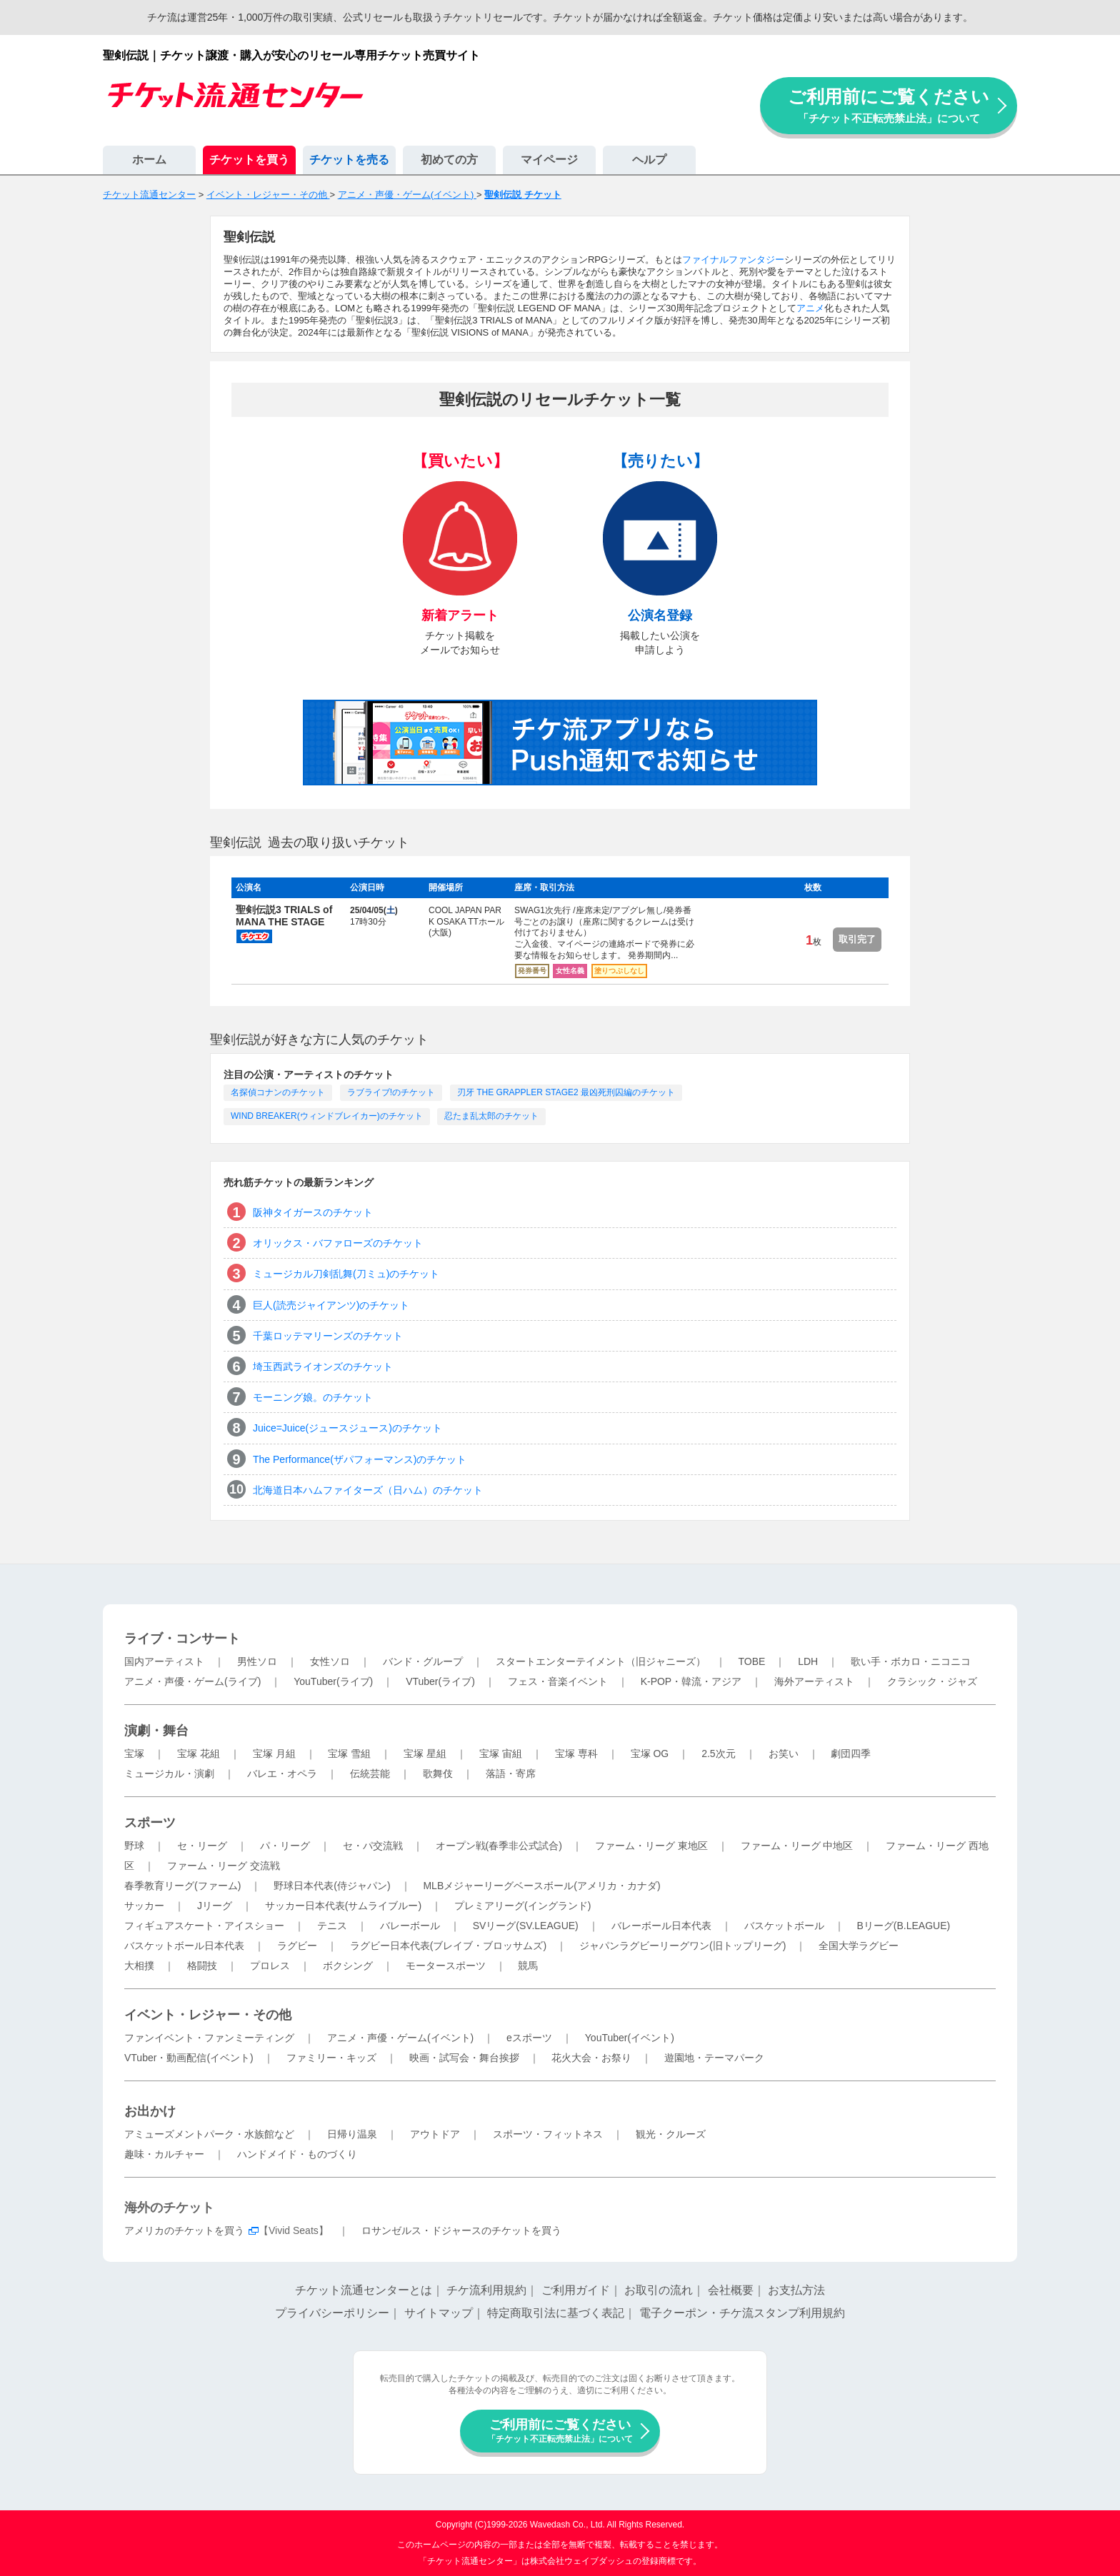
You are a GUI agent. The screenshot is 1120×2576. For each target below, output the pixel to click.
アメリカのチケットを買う (184, 2230)
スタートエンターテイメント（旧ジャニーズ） (601, 1661)
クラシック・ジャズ (932, 1681)
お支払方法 (796, 2290)
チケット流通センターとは (363, 2290)
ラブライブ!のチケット (391, 1092)
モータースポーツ (446, 1965)
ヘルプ (649, 160)
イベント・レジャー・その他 (207, 2015)
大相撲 (139, 1965)
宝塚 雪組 (349, 1753)
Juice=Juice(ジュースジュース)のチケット (347, 1428)
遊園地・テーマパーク (714, 2057)
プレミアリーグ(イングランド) (522, 1905)
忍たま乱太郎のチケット (491, 1116)
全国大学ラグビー (859, 1945)
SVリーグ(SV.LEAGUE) (526, 1925)
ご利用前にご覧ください (888, 105)
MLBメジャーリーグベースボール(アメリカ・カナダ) (541, 1885)
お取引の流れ (658, 2290)
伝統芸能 (370, 1773)
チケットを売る (349, 160)
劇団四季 (851, 1753)
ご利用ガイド (575, 2290)
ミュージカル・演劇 (169, 1773)
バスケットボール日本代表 (184, 1945)
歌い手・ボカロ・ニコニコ (911, 1661)
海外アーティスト (814, 1681)
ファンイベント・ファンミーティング (209, 2037)
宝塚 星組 (425, 1753)
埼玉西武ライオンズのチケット (323, 1366)
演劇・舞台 (156, 1731)
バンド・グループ (423, 1661)
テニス (332, 1925)
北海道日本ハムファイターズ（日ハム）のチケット (368, 1490)
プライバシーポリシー (332, 2313)
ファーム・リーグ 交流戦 (223, 1865)
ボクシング (348, 1965)
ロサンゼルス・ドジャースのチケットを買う (461, 2230)
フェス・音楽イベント (558, 1681)
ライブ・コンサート (182, 1638)
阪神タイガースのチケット (313, 1212)
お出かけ (150, 2111)
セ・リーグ (202, 1845)
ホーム (149, 160)
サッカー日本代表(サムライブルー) (343, 1905)
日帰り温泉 (352, 2134)
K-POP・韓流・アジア (691, 1681)
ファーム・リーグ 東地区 (651, 1845)
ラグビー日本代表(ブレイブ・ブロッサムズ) (448, 1945)
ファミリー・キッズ (331, 2057)
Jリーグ (214, 1905)
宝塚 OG (650, 1753)
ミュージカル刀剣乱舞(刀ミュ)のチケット (346, 1273)
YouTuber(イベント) (629, 2037)
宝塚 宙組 (500, 1753)
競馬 (528, 1965)
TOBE (751, 1661)
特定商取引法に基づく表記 (555, 2313)
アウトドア (435, 2134)
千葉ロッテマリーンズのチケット (328, 1336)
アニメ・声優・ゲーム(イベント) (400, 2037)
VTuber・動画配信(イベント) (189, 2057)
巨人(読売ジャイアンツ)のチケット (331, 1305)
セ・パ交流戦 (373, 1845)
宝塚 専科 (576, 1753)
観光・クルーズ (671, 2134)
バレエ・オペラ (282, 1773)
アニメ (810, 308)
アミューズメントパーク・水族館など (209, 2134)
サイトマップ (438, 2313)
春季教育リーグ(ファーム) (182, 1885)
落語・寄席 (511, 1773)
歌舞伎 (438, 1773)
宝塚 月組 (274, 1753)
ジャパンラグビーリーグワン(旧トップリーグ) (682, 1945)
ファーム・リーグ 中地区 (797, 1845)
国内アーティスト (164, 1661)
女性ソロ (330, 1661)
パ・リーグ (285, 1845)
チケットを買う (249, 160)
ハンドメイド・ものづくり (297, 2154)
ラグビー (297, 1945)
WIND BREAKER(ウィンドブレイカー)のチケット (327, 1116)
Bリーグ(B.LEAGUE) (903, 1925)
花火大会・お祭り (591, 2057)
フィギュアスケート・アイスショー (204, 1925)
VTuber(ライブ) (440, 1681)
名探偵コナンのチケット (278, 1092)
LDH (808, 1661)
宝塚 (134, 1753)
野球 (134, 1845)
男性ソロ (257, 1661)
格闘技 (202, 1965)
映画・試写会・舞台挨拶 (464, 2057)
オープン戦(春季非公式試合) (499, 1845)
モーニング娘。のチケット (313, 1397)
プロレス (270, 1965)
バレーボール (410, 1925)
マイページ (549, 160)
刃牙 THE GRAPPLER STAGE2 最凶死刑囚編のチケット (566, 1092)
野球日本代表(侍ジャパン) (332, 1885)
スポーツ (150, 1823)
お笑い (784, 1753)
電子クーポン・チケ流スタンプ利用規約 (742, 2313)
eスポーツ (529, 2037)
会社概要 (731, 2290)
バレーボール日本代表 (661, 1925)
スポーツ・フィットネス (548, 2134)
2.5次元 (718, 1753)
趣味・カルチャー (164, 2154)
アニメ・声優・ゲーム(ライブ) (192, 1681)
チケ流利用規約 (486, 2290)
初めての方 (449, 160)
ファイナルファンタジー (733, 259)
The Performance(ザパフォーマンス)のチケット (359, 1459)
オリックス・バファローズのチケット (338, 1243)
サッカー (144, 1905)
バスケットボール (784, 1925)
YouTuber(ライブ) (333, 1681)
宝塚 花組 (198, 1753)
